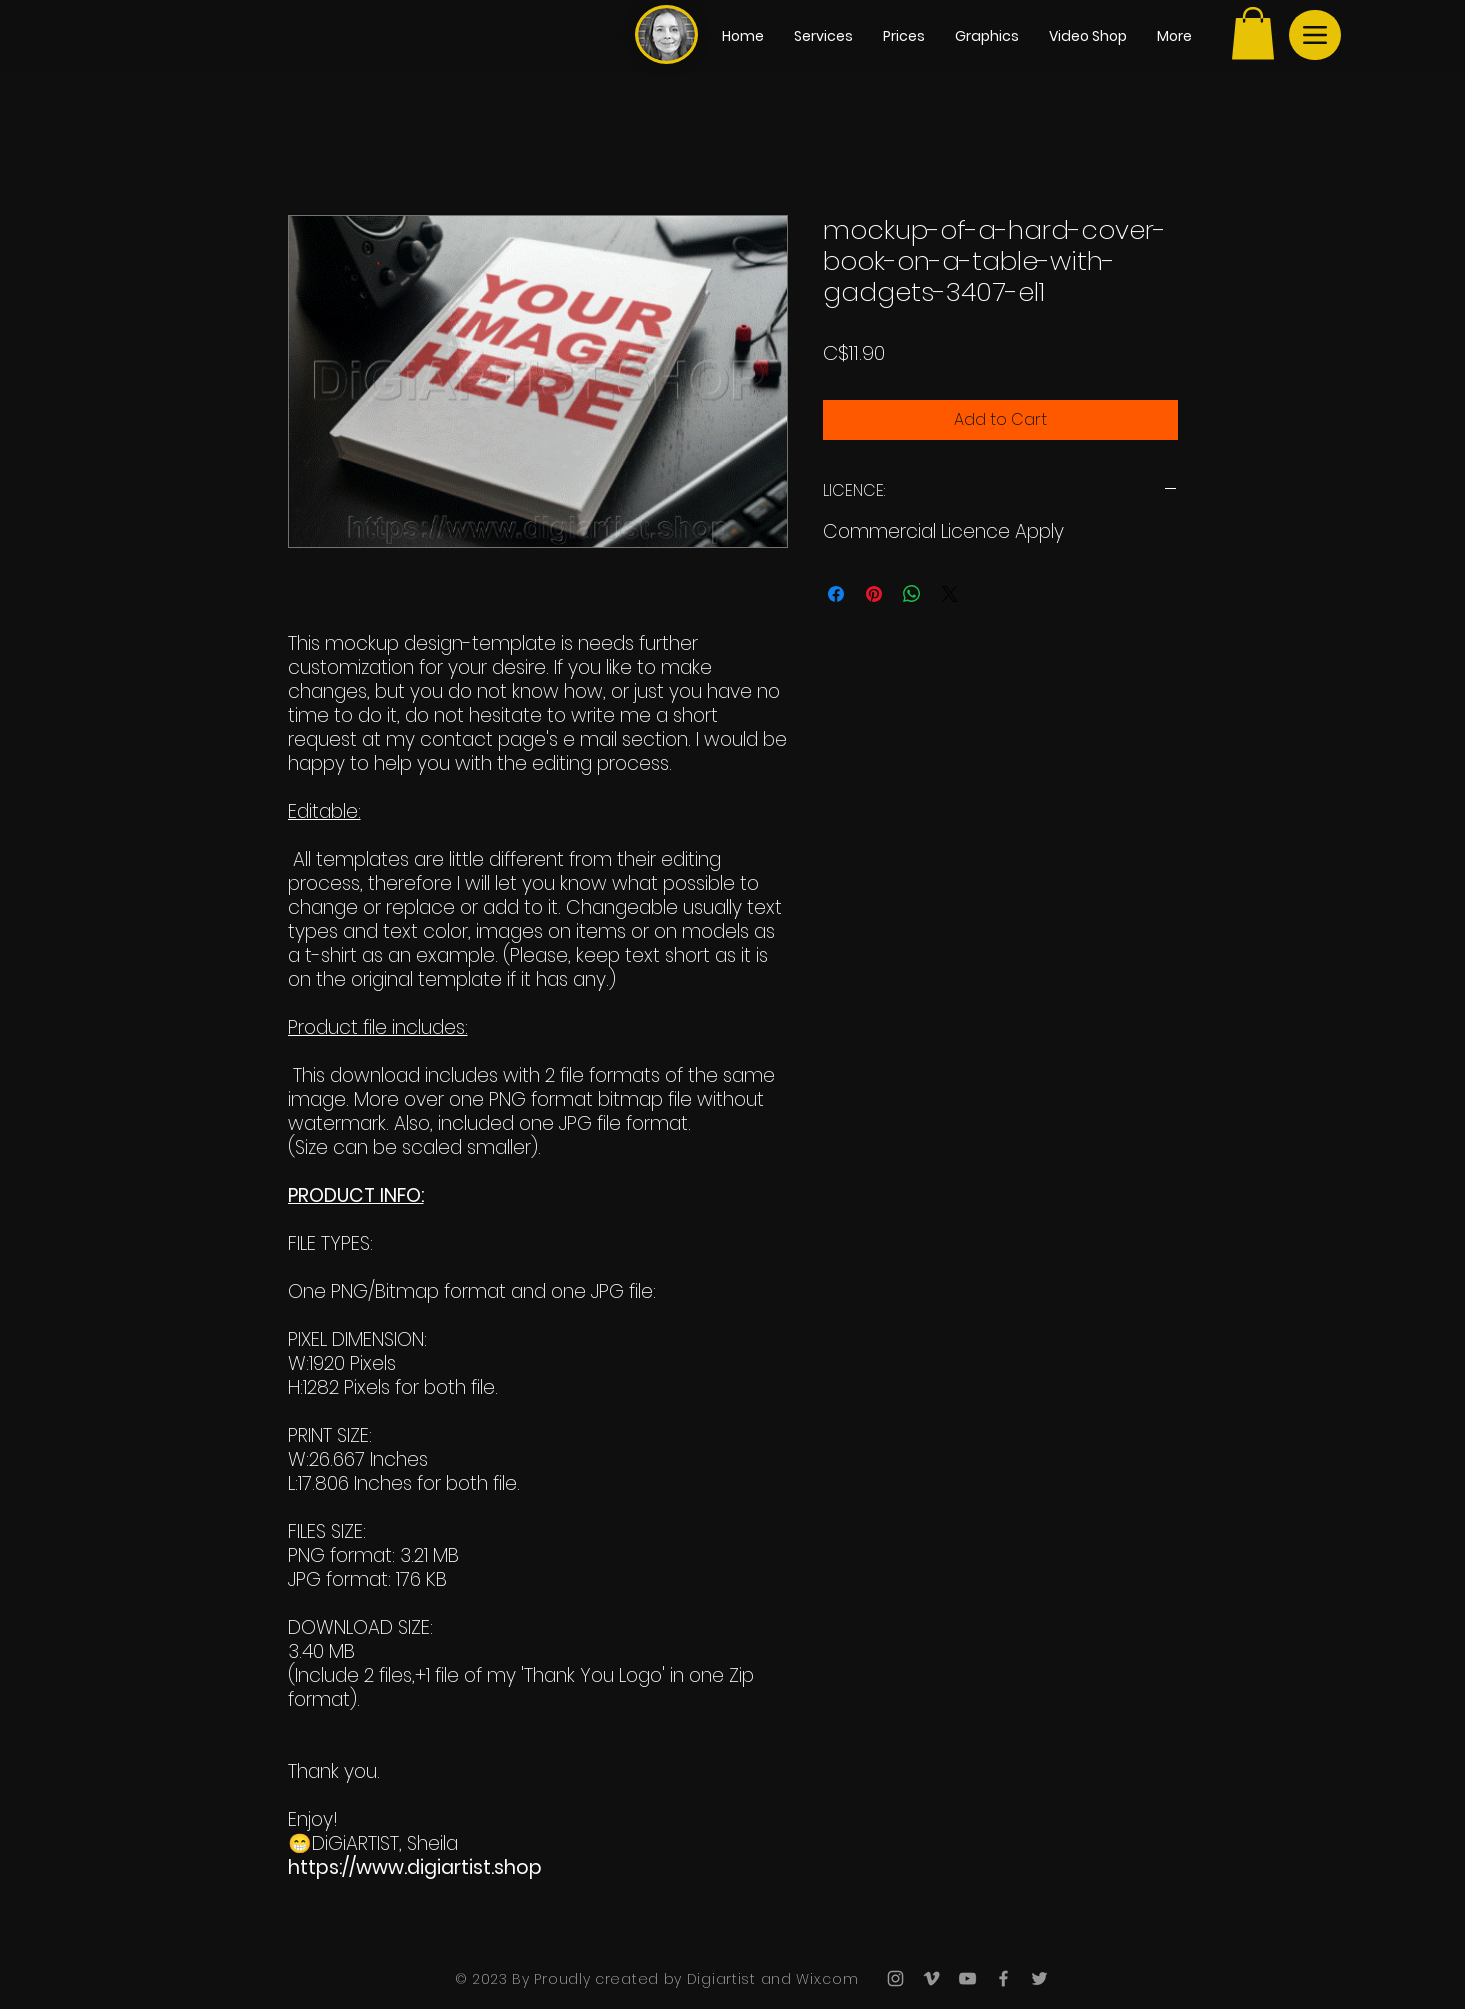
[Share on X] (950, 594)
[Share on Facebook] (836, 594)
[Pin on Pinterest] (874, 594)
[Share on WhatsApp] (912, 594)
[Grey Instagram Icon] (895, 1978)
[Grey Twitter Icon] (1039, 1978)
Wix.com (825, 1979)
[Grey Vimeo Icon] (931, 1978)
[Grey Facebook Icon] (1003, 1978)
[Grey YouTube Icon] (967, 1978)
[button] (1253, 33)
